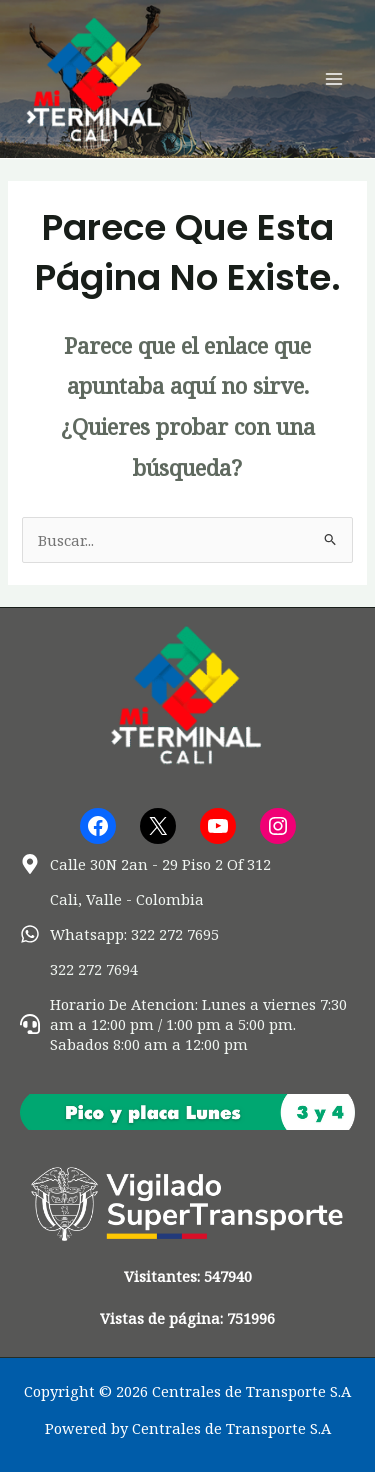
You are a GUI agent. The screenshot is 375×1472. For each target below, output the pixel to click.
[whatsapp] (119, 934)
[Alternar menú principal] (334, 79)
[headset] (187, 1024)
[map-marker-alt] (145, 864)
